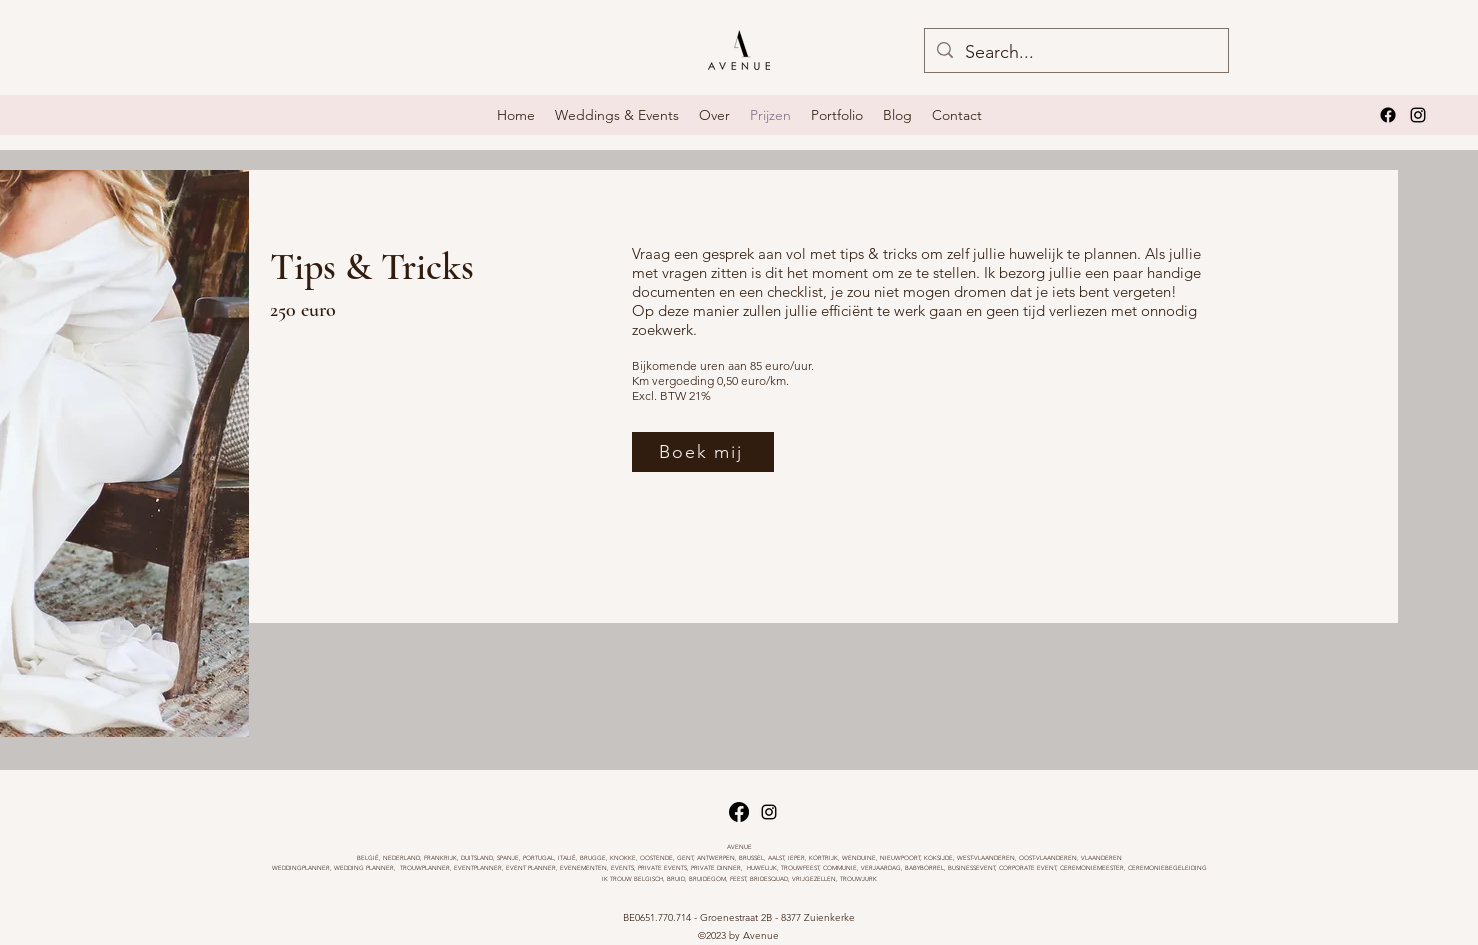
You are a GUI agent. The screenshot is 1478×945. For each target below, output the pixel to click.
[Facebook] (1388, 115)
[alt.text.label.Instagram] (1418, 115)
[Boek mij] (703, 452)
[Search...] (1075, 53)
